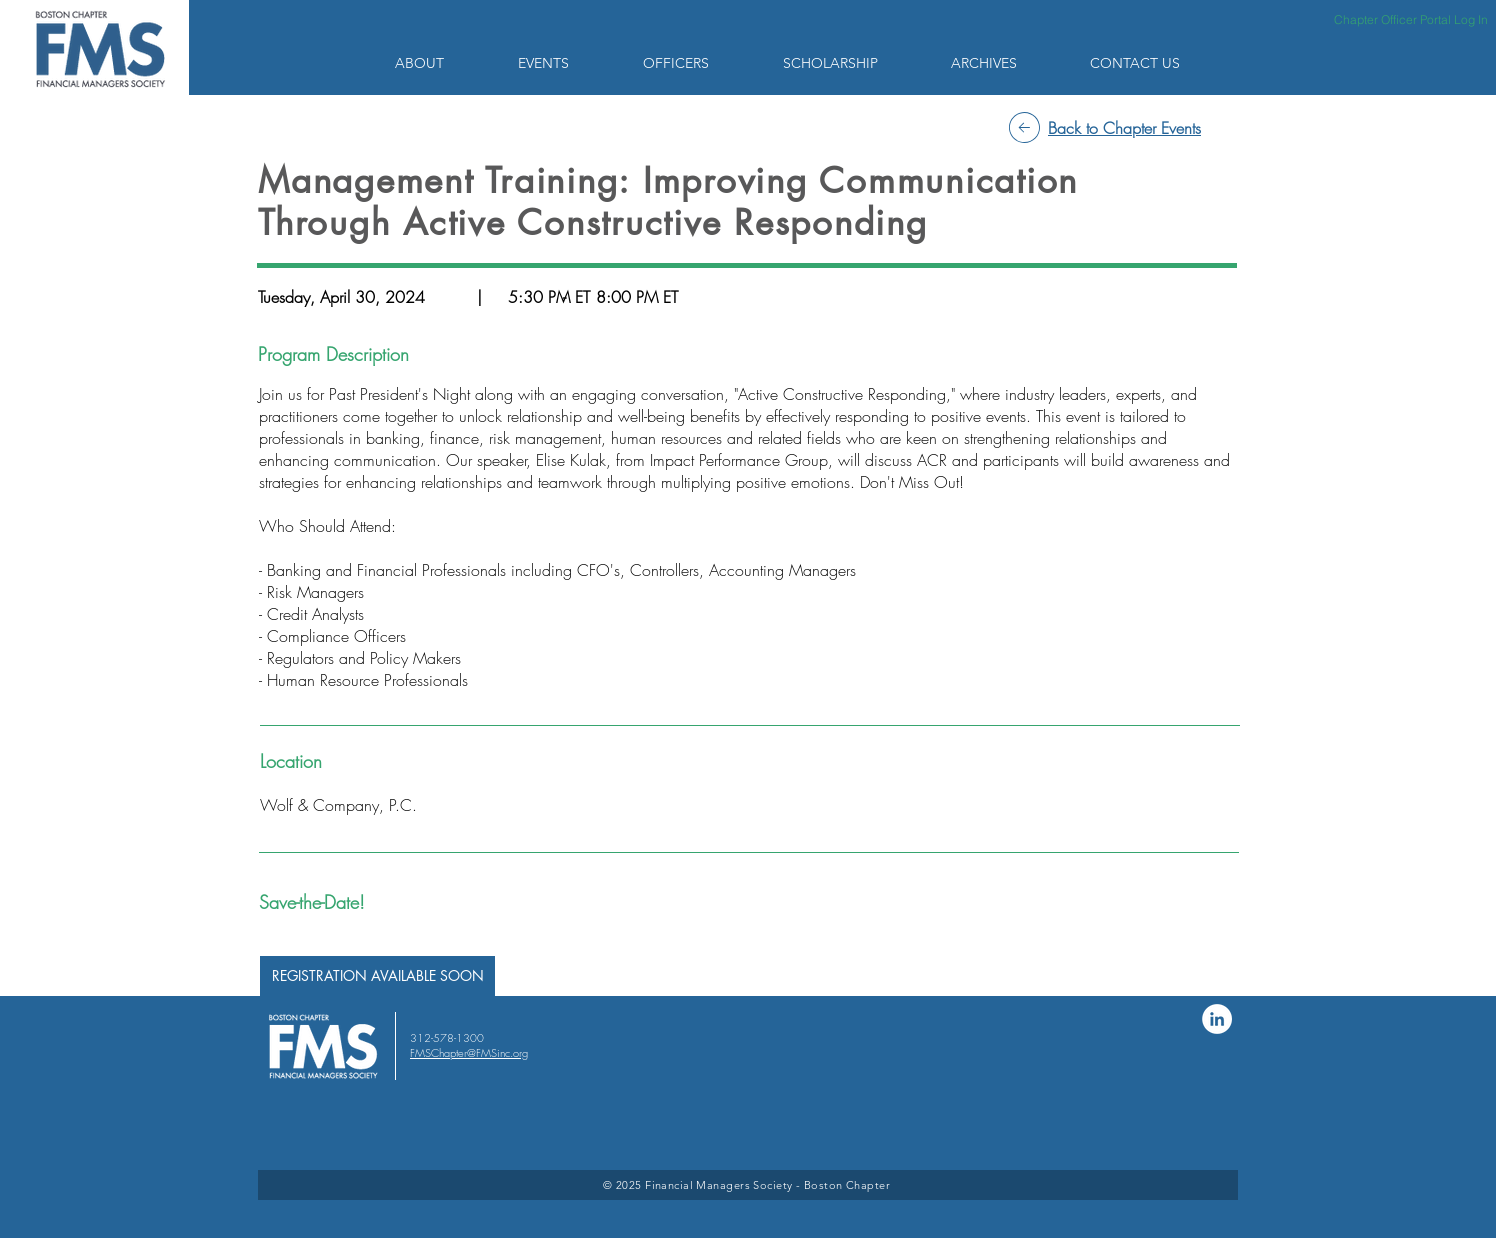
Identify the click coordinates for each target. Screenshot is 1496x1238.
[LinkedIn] (1217, 1019)
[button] (441, 63)
